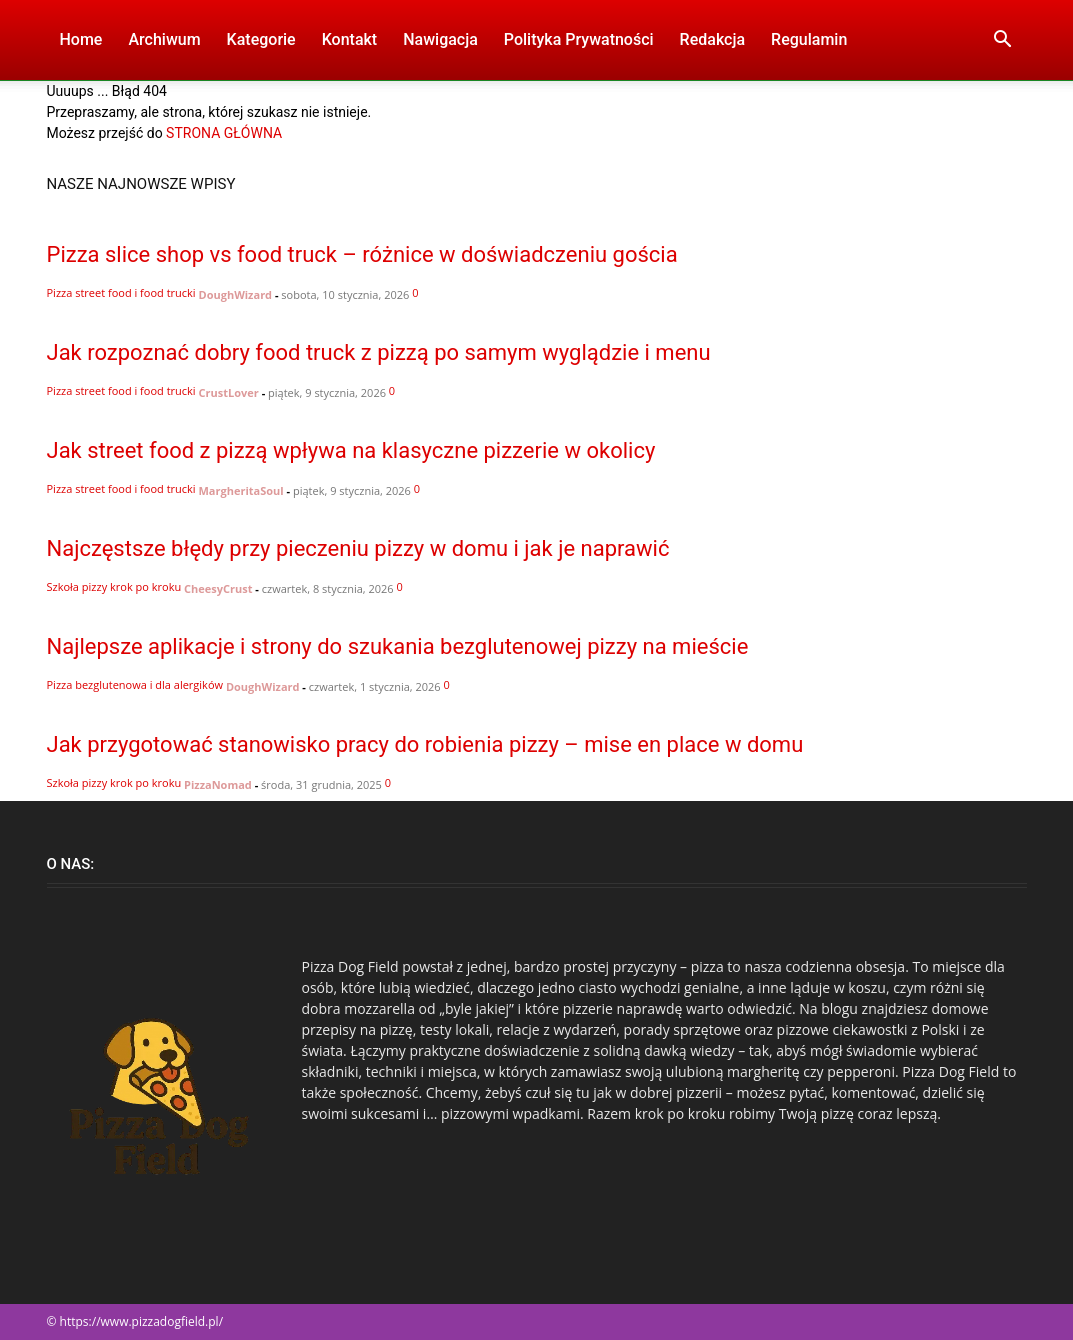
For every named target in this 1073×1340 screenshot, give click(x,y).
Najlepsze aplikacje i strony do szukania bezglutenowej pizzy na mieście (398, 646)
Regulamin (809, 39)
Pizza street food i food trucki (121, 292)
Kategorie (261, 39)
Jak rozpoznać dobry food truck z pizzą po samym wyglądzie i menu (379, 352)
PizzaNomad (218, 784)
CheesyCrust (218, 588)
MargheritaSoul (241, 490)
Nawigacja (440, 39)
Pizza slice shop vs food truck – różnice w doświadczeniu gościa (362, 254)
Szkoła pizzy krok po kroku (114, 586)
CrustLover (229, 392)
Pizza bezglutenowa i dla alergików (135, 684)
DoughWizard (236, 294)
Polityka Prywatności (579, 39)
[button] (1003, 41)
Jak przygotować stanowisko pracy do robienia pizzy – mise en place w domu (425, 744)
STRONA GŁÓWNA (224, 133)
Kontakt (350, 39)
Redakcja (712, 39)
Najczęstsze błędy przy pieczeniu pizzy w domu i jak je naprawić (358, 548)
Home (81, 39)
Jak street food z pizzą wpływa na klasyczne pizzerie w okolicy (351, 450)
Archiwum (164, 39)
